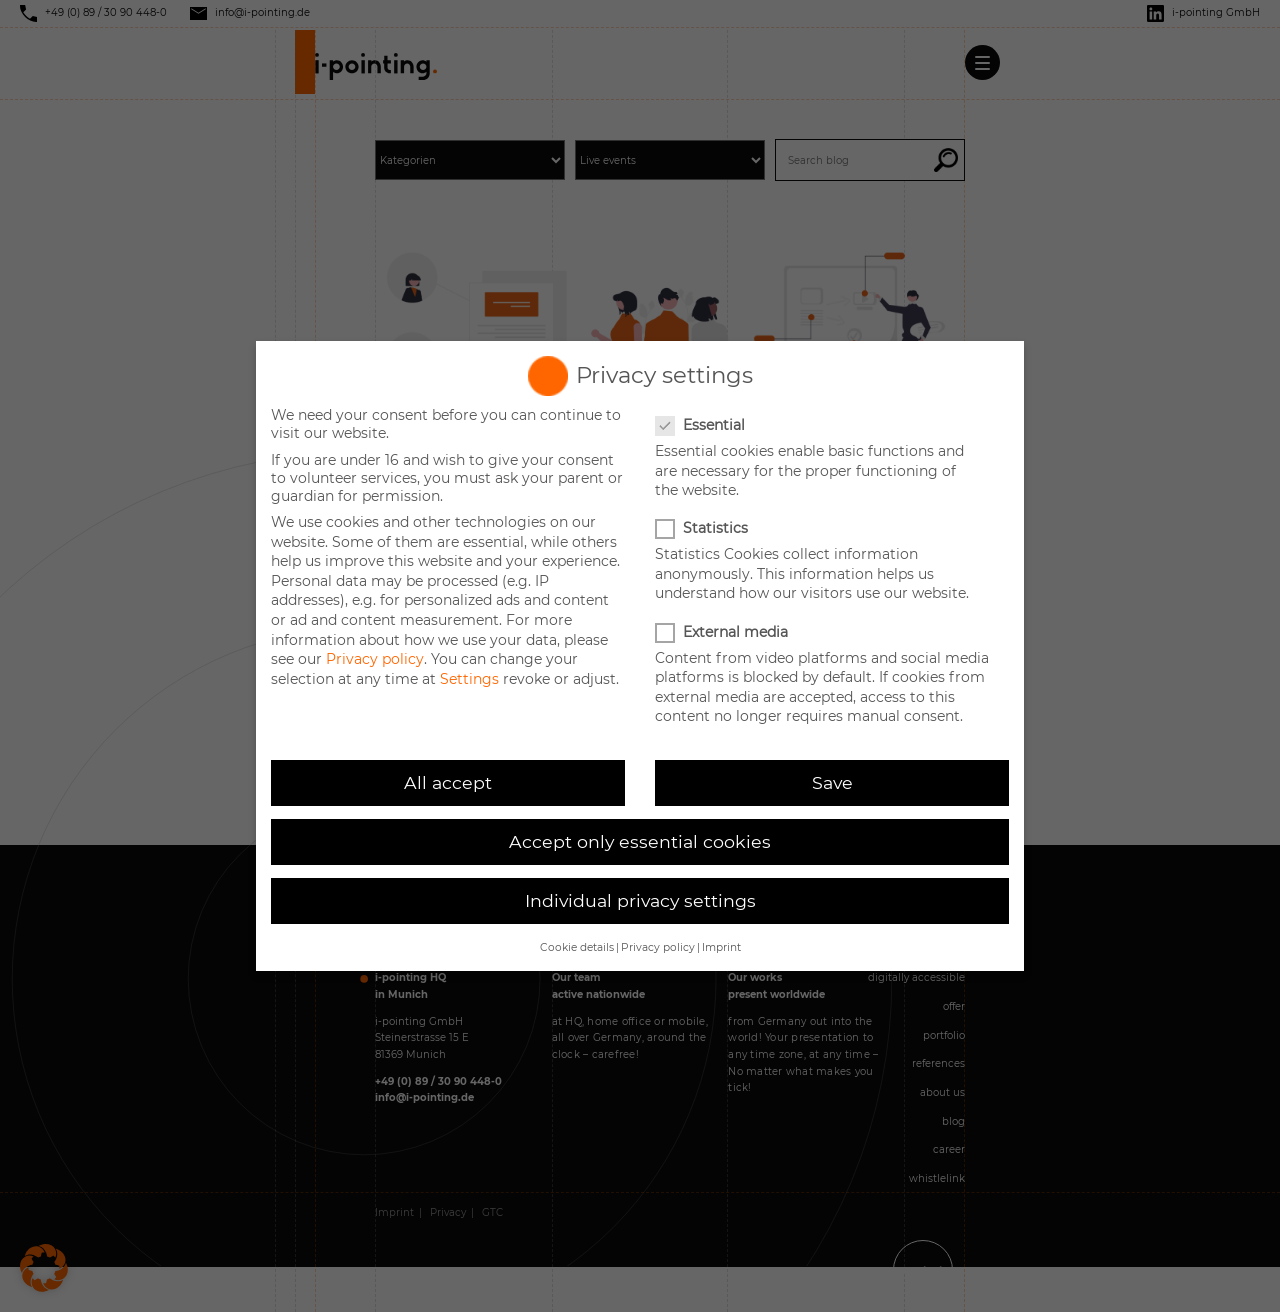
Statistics (703, 528)
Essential (702, 425)
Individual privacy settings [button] (640, 900)
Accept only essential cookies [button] (640, 841)
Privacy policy (375, 659)
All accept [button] (448, 782)
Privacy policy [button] (658, 947)
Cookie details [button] (577, 947)
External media (723, 632)
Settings (469, 679)
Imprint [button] (721, 947)
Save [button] (832, 782)
